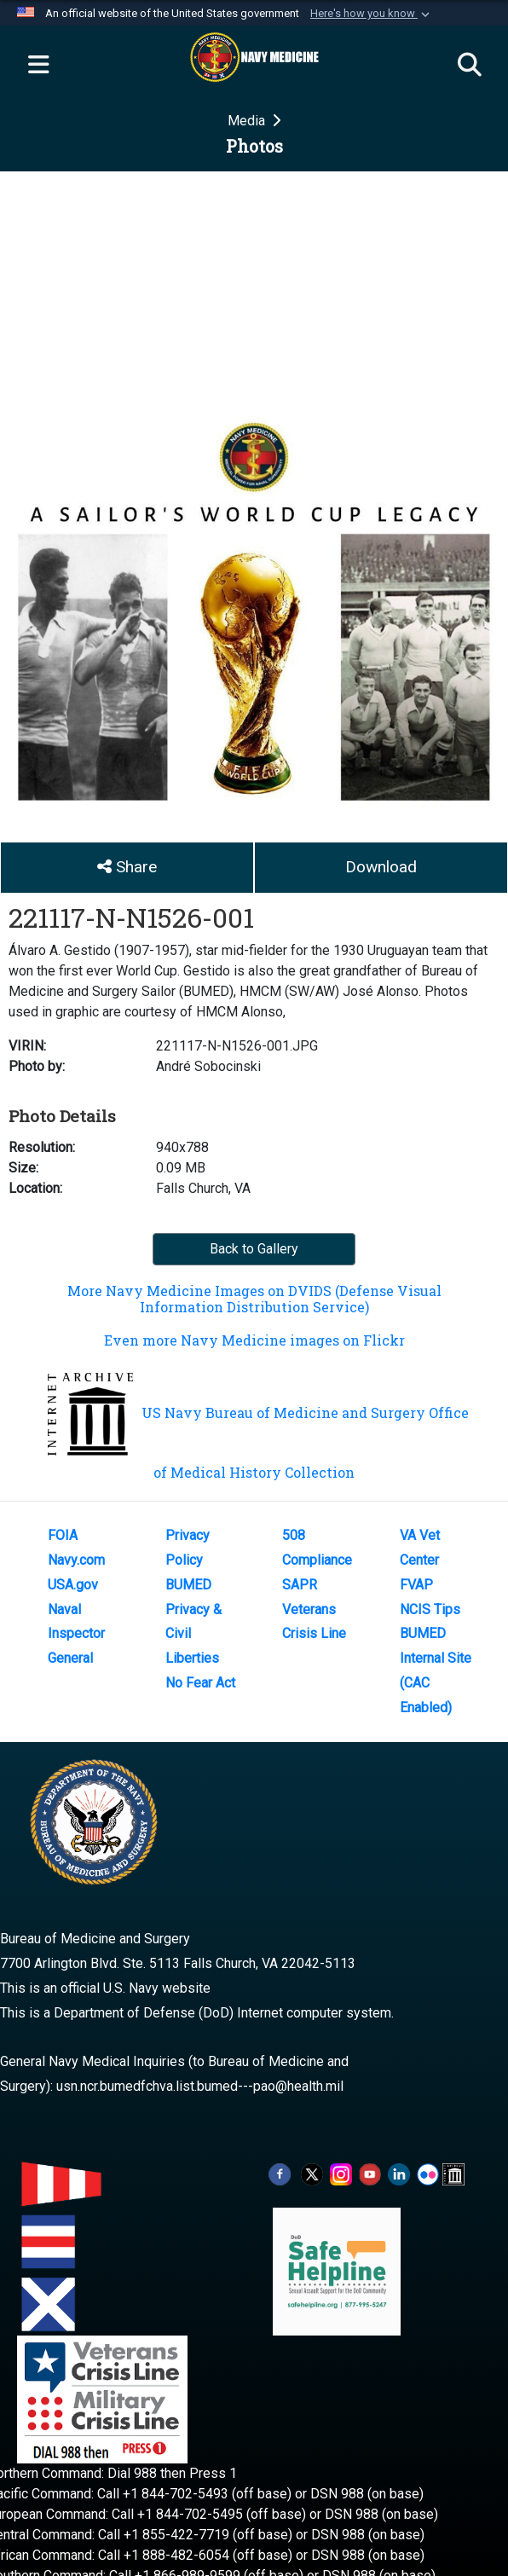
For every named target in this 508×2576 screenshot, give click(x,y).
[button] (371, 13)
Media (248, 121)
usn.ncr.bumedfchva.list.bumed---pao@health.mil (199, 2086)
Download (381, 867)
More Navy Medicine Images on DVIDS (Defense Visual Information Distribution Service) (254, 1299)
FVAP (416, 1585)
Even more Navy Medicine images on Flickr (254, 1340)
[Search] (470, 65)
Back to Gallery (254, 1249)
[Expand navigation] (38, 65)
